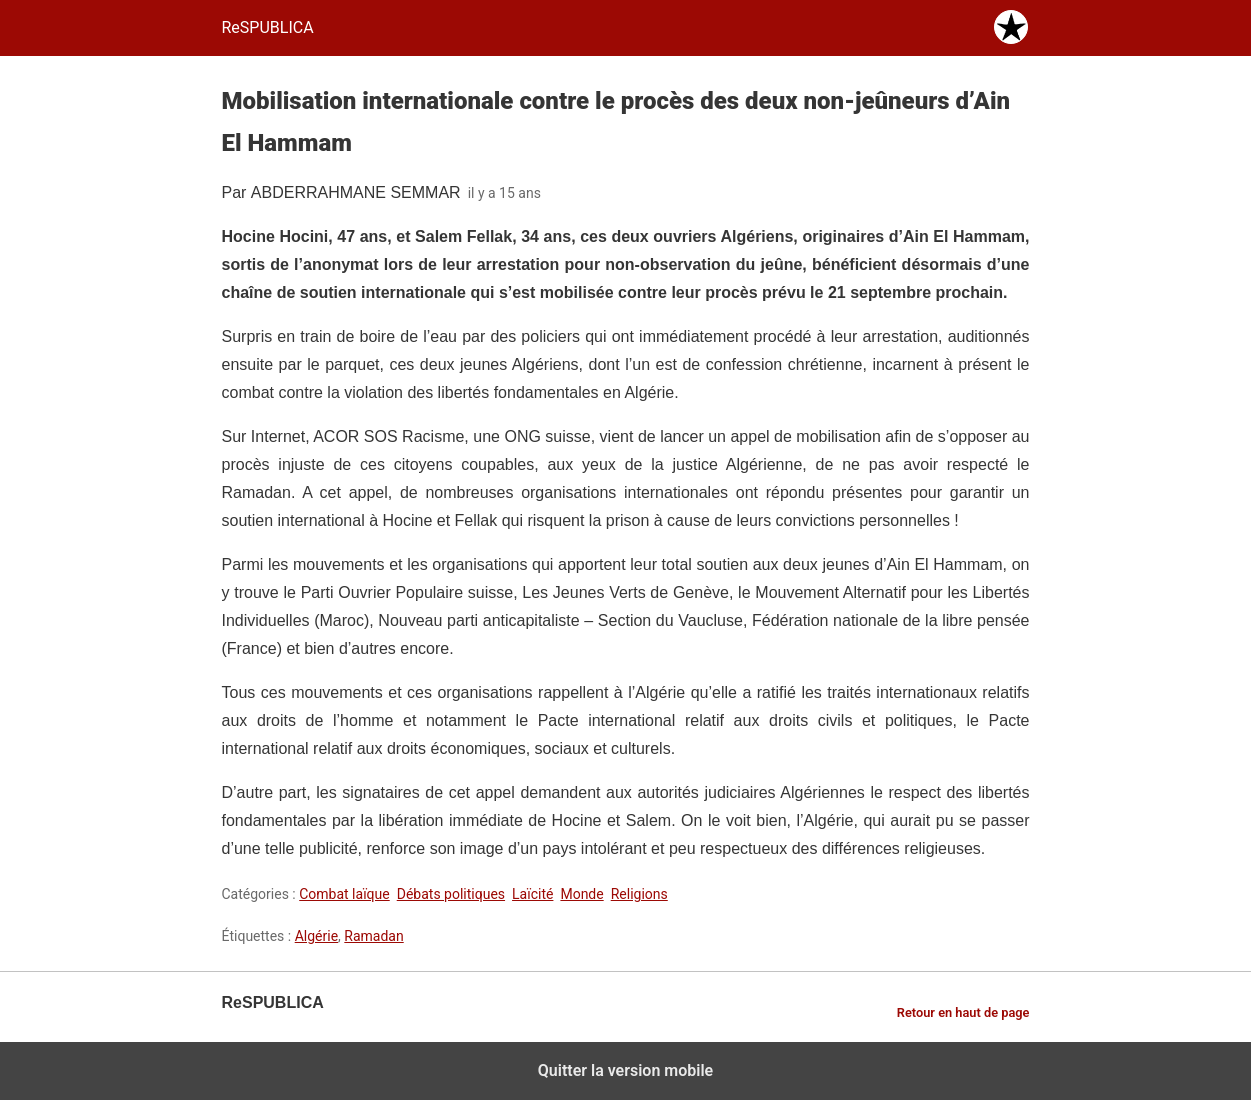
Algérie (316, 936)
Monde (581, 894)
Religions (639, 894)
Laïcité (532, 894)
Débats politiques (451, 894)
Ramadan (373, 936)
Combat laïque (344, 894)
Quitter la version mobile (625, 1070)
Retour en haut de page (963, 1012)
